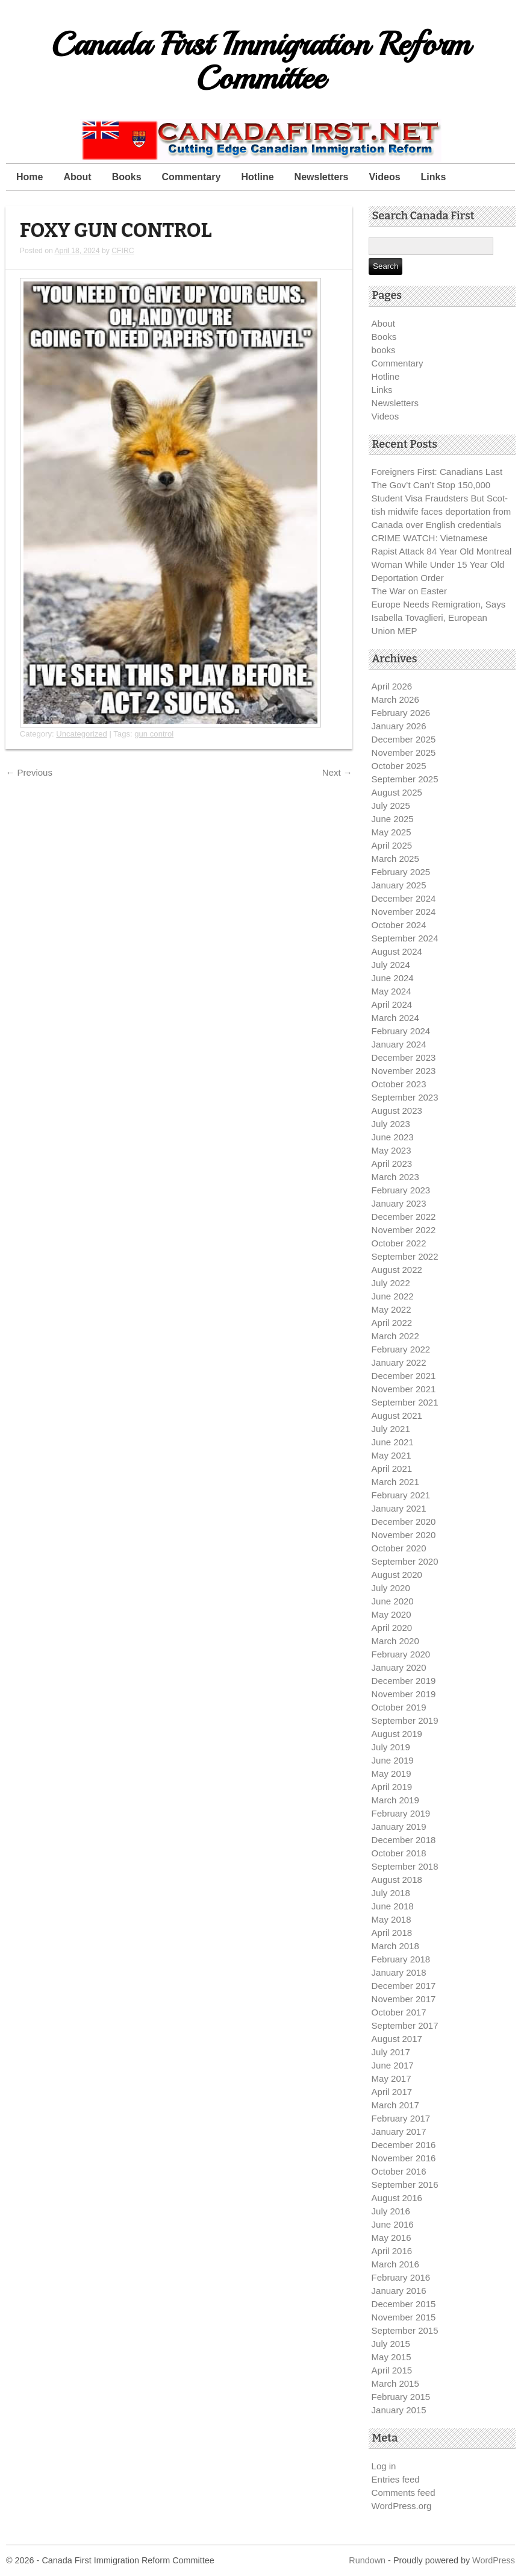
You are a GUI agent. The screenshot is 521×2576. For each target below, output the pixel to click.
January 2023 (399, 1203)
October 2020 (399, 1548)
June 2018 (393, 1906)
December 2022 (404, 1216)
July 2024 (391, 965)
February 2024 (401, 1031)
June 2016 (393, 2224)
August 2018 (397, 1879)
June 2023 (393, 1137)
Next (337, 772)
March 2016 (395, 2264)
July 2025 (391, 805)
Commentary (191, 177)
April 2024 (392, 1004)
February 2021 (401, 1495)
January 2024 (399, 1044)
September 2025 (405, 779)
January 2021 (399, 1508)
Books (127, 177)
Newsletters (322, 177)
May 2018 (391, 1919)
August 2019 (397, 1734)
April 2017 (392, 2092)
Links (433, 177)
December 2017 (404, 1986)
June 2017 (393, 2065)
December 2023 (404, 1057)
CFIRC (122, 251)
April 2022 (392, 1323)
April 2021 (392, 1468)
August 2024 (397, 951)
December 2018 (404, 1840)
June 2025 (393, 819)
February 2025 (401, 872)
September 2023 (405, 1097)
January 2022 (399, 1362)
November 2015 (404, 2317)
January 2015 (399, 2410)
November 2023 (404, 1071)
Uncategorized (81, 733)
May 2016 (391, 2237)
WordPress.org (402, 2506)
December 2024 (404, 898)
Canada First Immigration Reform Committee (260, 61)
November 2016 (404, 2158)
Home (29, 177)
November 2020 (404, 1535)
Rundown (367, 2560)
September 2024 (405, 938)
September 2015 (405, 2330)
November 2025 (404, 752)
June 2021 (393, 1442)
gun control (153, 733)
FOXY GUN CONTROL (116, 230)
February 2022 (401, 1349)
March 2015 (395, 2383)
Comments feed (403, 2492)
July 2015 (391, 2344)
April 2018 (392, 1932)
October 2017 (399, 2012)
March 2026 (395, 699)
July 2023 (391, 1124)
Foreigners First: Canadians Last (437, 472)
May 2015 (391, 2357)
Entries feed (396, 2479)
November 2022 (404, 1230)
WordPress (493, 2560)
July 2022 (391, 1283)
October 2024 (399, 925)
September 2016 (405, 2184)
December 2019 (404, 1681)
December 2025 (404, 739)
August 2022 (397, 1269)
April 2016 (392, 2251)
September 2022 (405, 1256)
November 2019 (404, 1694)
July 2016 (391, 2211)
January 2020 (399, 1667)
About (77, 177)
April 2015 (392, 2370)
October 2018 (399, 1853)
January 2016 (399, 2290)
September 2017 (405, 2025)
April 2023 (392, 1163)
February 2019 (401, 1813)
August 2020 (397, 1574)
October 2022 (399, 1243)
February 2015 (401, 2397)
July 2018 (391, 1893)
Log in (384, 2466)
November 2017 (404, 1999)
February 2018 (401, 1959)
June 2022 (393, 1296)
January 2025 (399, 885)
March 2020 (395, 1641)
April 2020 (392, 1628)
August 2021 (397, 1415)
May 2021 (391, 1455)
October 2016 (399, 2171)
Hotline (257, 177)
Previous (28, 772)
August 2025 (397, 792)
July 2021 (391, 1429)
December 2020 (404, 1521)
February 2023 (401, 1190)
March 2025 (395, 858)
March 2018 (395, 1946)
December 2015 (404, 2304)
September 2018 (405, 1866)
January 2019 (399, 1826)
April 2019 (392, 1787)
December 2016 (404, 2145)
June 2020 (393, 1601)
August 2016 (397, 2198)
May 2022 (391, 1309)
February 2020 (401, 1654)
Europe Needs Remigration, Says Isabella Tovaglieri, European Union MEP (439, 617)
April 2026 (392, 686)
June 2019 (393, 1760)
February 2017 (401, 2118)
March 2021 (395, 1482)
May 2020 (391, 1614)
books (384, 350)
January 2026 (399, 726)
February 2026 (401, 713)
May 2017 (391, 2078)
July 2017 (391, 2052)
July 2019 (391, 1747)
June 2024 (393, 978)
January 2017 (399, 2131)
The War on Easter (409, 591)
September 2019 (405, 1720)
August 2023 (397, 1110)
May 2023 (391, 1150)
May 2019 (391, 1773)
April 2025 (392, 845)
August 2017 (397, 2039)
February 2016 (401, 2277)
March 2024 (395, 1018)
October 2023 (399, 1084)
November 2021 (404, 1389)
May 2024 (391, 991)
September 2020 (405, 1561)
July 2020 (391, 1588)
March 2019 (395, 1800)
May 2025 (391, 832)
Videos (384, 177)
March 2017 (395, 2105)
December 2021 (404, 1376)
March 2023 (395, 1177)
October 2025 (399, 766)
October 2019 (399, 1707)
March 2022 (395, 1336)
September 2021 (405, 1402)
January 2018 (399, 1972)
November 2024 (404, 911)
